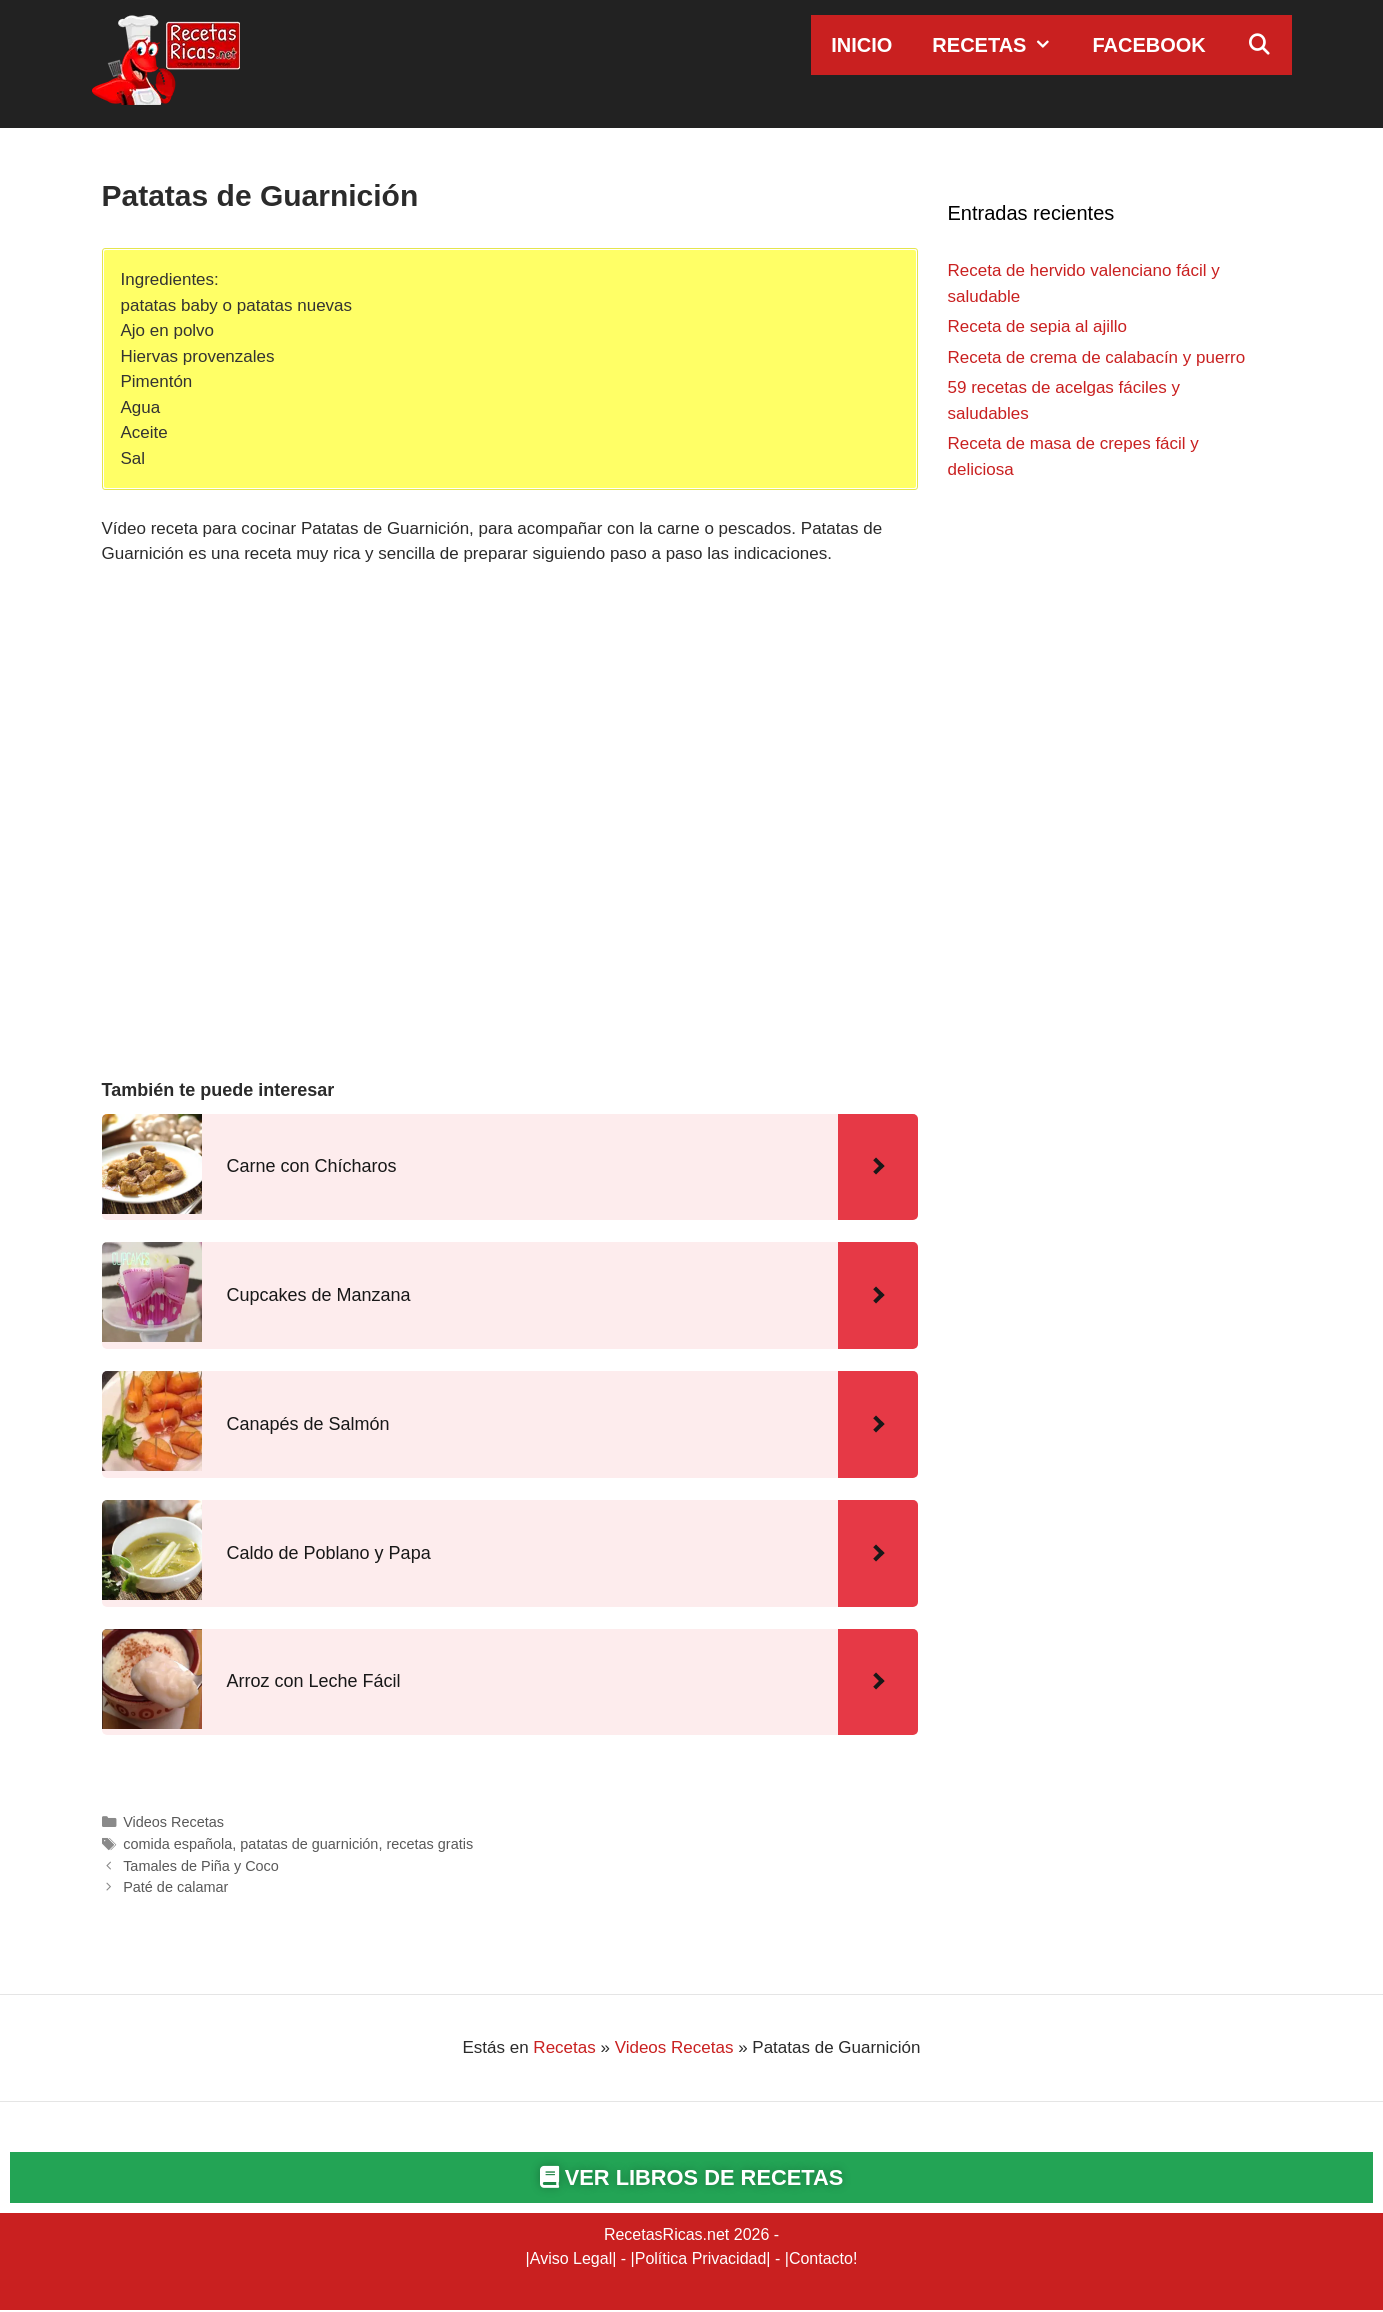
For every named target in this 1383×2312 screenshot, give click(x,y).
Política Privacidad (701, 2260)
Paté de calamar (175, 1887)
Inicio (861, 45)
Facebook (1148, 45)
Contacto (821, 2260)
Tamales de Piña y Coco (201, 1866)
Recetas (1002, 45)
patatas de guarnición (309, 1844)
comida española (177, 1844)
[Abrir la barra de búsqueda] (1259, 45)
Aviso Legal (571, 2260)
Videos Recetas (173, 1822)
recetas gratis (429, 1844)
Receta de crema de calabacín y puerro (1097, 357)
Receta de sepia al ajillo (1038, 326)
